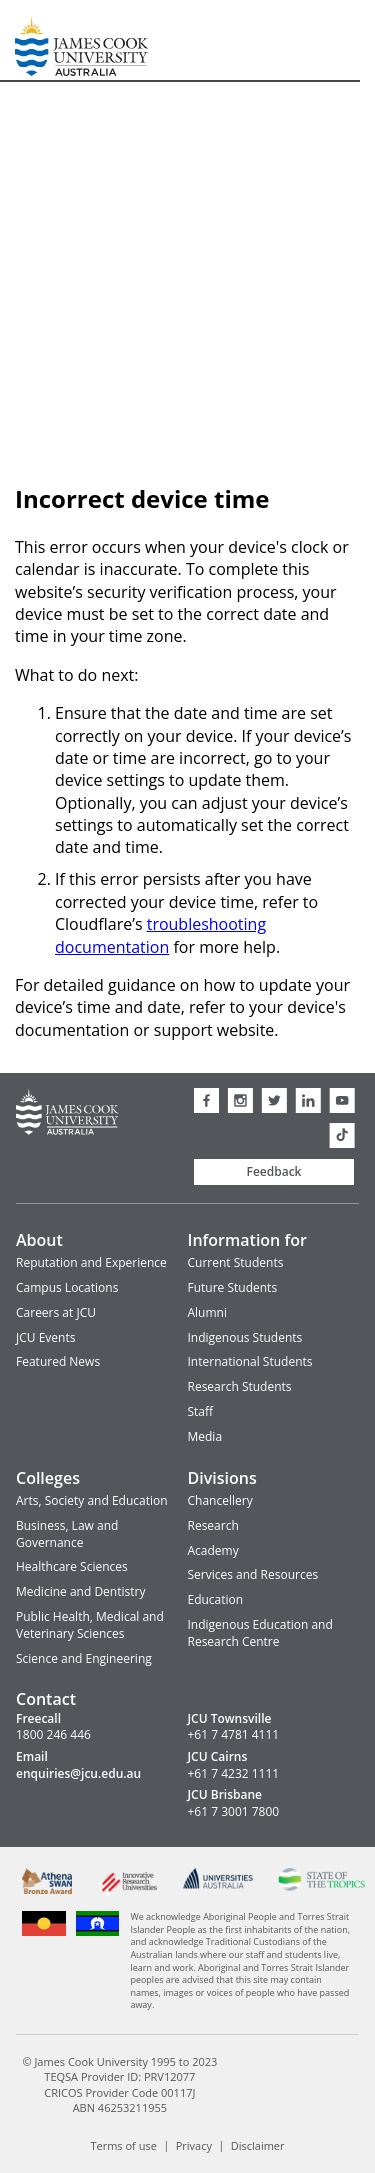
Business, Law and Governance (67, 1534)
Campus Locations (67, 1287)
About (39, 1240)
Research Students (240, 1386)
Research (213, 1525)
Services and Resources (253, 1574)
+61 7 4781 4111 (234, 1735)
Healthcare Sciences (72, 1566)
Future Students (233, 1287)
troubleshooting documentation (160, 935)
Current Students (236, 1262)
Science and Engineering (84, 1658)
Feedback (274, 1171)
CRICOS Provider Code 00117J (119, 2092)
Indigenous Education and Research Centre (260, 1633)
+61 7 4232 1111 (234, 1774)
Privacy (194, 2144)
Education (216, 1599)
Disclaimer (258, 2144)
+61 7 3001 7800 (234, 1812)
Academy (213, 1550)
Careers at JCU (56, 1312)
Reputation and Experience (91, 1262)
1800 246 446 (53, 1735)
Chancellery (220, 1500)
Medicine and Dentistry (80, 1591)
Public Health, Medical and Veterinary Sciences (90, 1625)
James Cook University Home (39, 40)
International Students (250, 1361)
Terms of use (123, 2144)
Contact (46, 1699)
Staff (201, 1411)
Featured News (58, 1361)
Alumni (207, 1312)
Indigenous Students (245, 1337)
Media (205, 1436)
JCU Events (45, 1337)
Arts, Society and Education (92, 1500)
